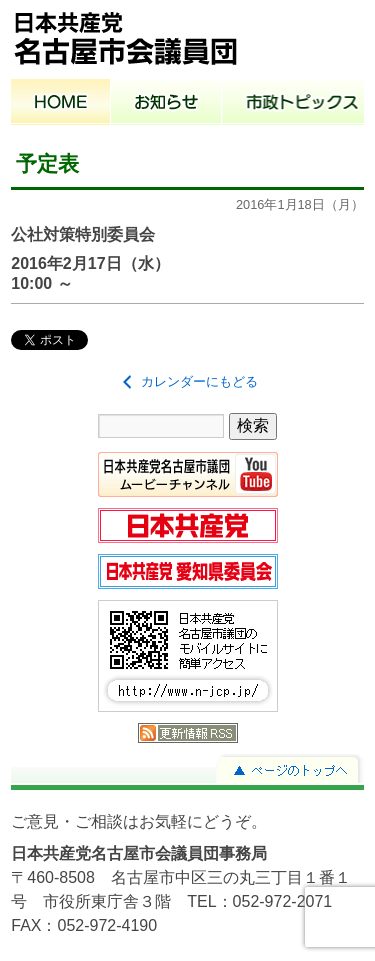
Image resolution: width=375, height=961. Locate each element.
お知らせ (166, 104)
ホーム (61, 104)
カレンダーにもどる (187, 381)
